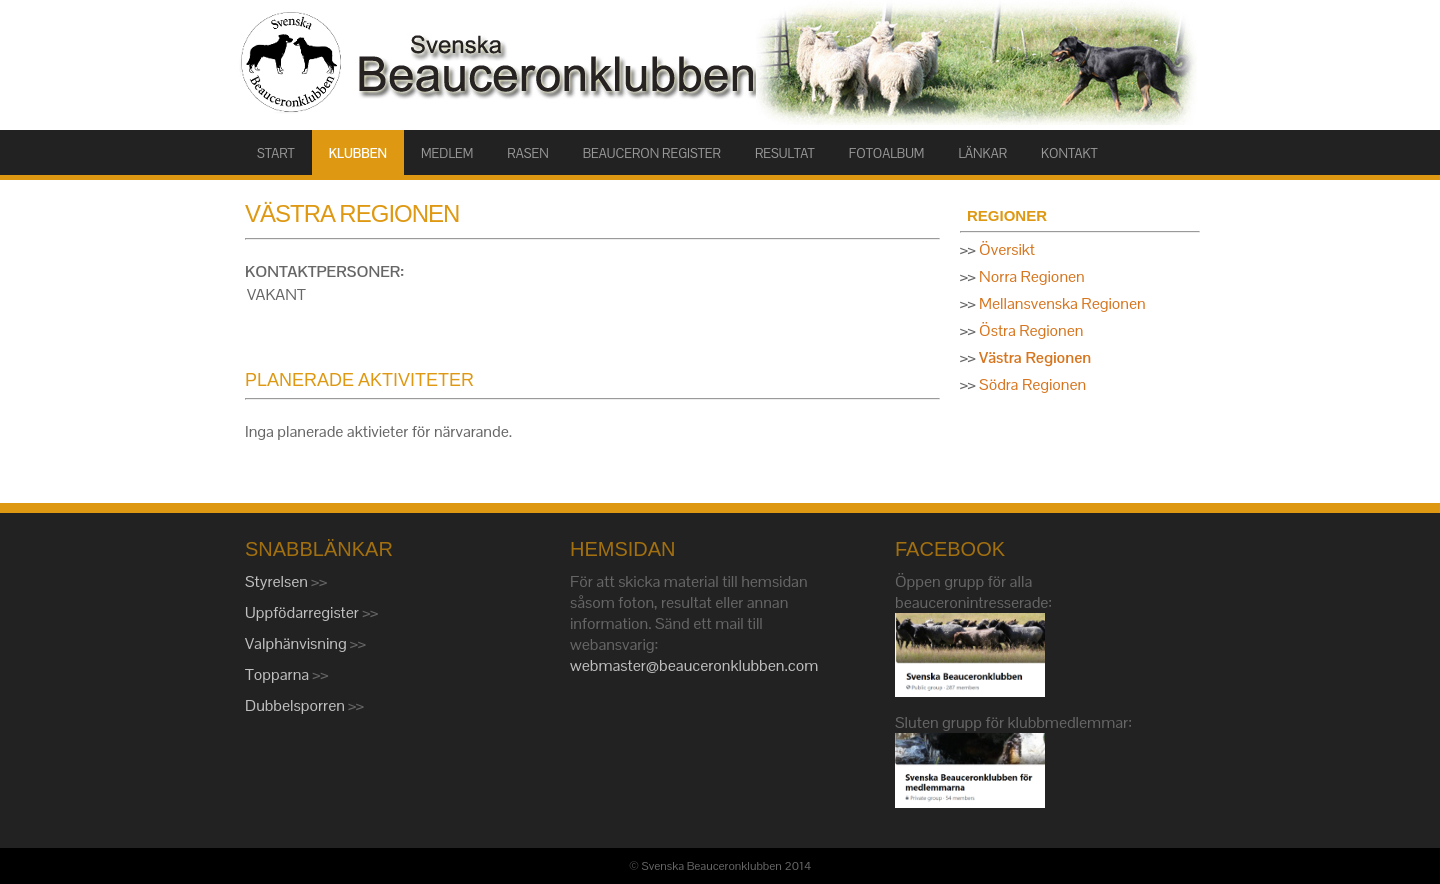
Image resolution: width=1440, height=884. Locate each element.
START (276, 153)
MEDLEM (447, 153)
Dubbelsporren (296, 705)
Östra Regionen (1031, 330)
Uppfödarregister (303, 612)
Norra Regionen (1032, 276)
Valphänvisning (297, 643)
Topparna (279, 674)
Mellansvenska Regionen (1062, 303)
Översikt (1007, 249)
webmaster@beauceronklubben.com (694, 665)
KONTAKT (1069, 153)
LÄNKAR (982, 153)
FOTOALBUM (887, 153)
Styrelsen (278, 581)
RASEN (527, 153)
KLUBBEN (358, 153)
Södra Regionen (1032, 384)
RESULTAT (785, 153)
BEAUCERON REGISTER (652, 153)
